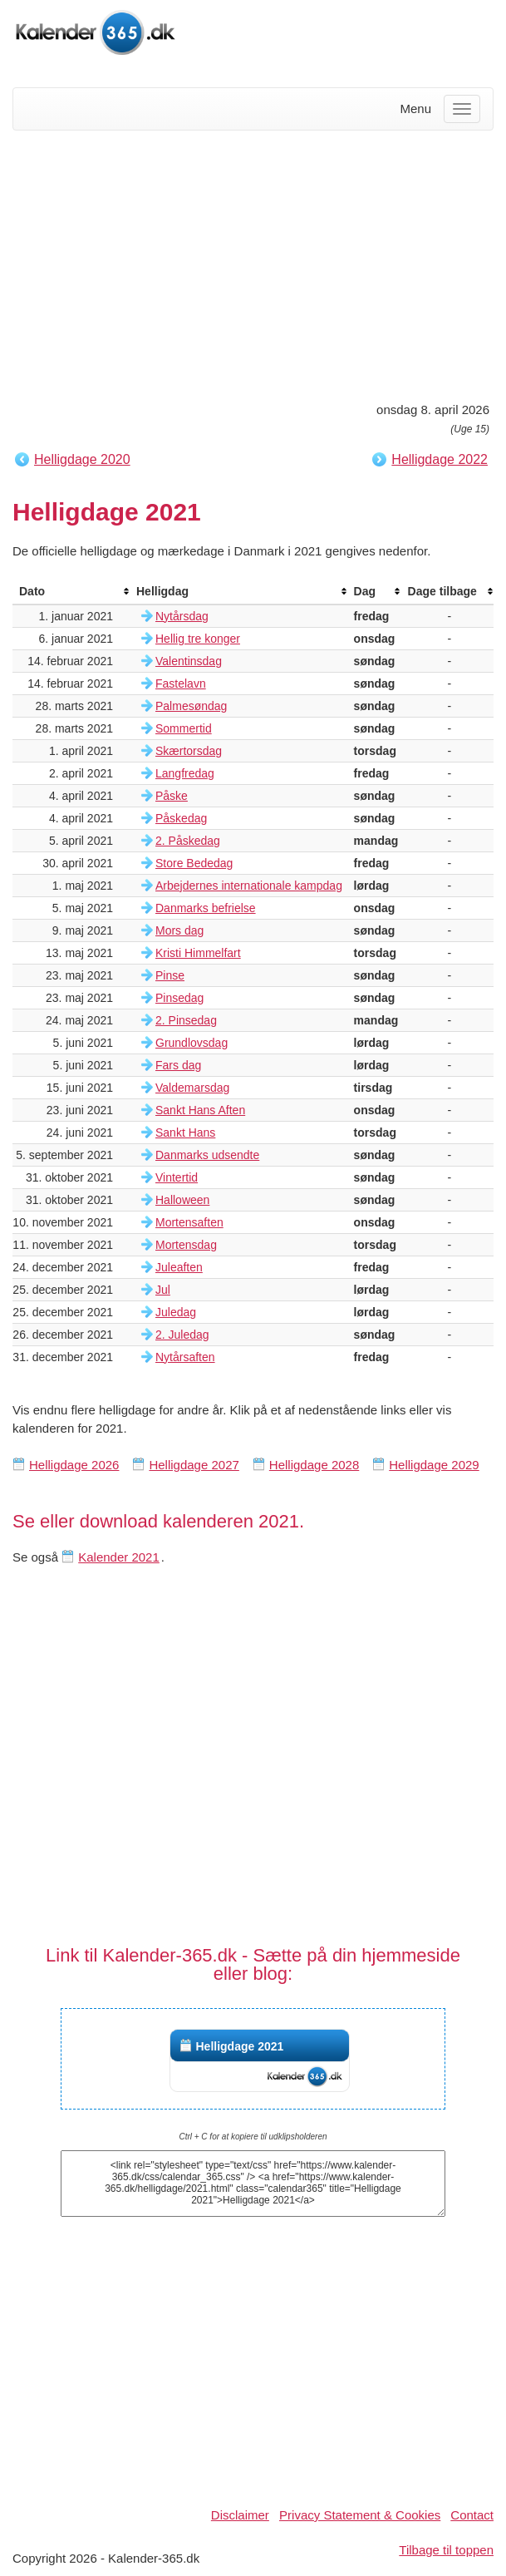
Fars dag (178, 1065)
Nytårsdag (182, 616)
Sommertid (183, 728)
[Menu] (462, 109)
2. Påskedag (187, 840)
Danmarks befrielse (205, 908)
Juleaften (179, 1267)
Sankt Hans (185, 1132)
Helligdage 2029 (434, 1465)
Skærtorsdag (188, 751)
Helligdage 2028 (314, 1465)
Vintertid (176, 1177)
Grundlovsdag (191, 1042)
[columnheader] (71, 592)
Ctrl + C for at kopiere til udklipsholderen (253, 2136)
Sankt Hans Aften (200, 1110)
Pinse (169, 975)
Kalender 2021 (119, 1557)
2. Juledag (182, 1334)
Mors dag (179, 930)
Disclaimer (240, 2515)
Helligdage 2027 (193, 1465)
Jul (162, 1289)
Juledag (175, 1312)
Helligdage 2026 (74, 1465)
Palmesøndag (191, 706)
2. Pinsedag (186, 1020)
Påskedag (181, 818)
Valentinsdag (188, 661)
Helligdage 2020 (82, 459)
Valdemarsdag (192, 1087)
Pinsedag (179, 997)
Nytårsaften (185, 1357)
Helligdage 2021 (240, 2046)
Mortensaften (189, 1222)
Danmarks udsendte (207, 1155)
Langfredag (184, 773)
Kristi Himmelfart (198, 953)
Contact (472, 2515)
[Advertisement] (253, 263)
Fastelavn (180, 683)
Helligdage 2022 (439, 459)
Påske (171, 795)
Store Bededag (194, 863)
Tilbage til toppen (446, 2550)
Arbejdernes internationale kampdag (248, 885)
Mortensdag (186, 1244)
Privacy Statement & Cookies (359, 2515)
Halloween (182, 1200)
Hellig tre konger (197, 638)
